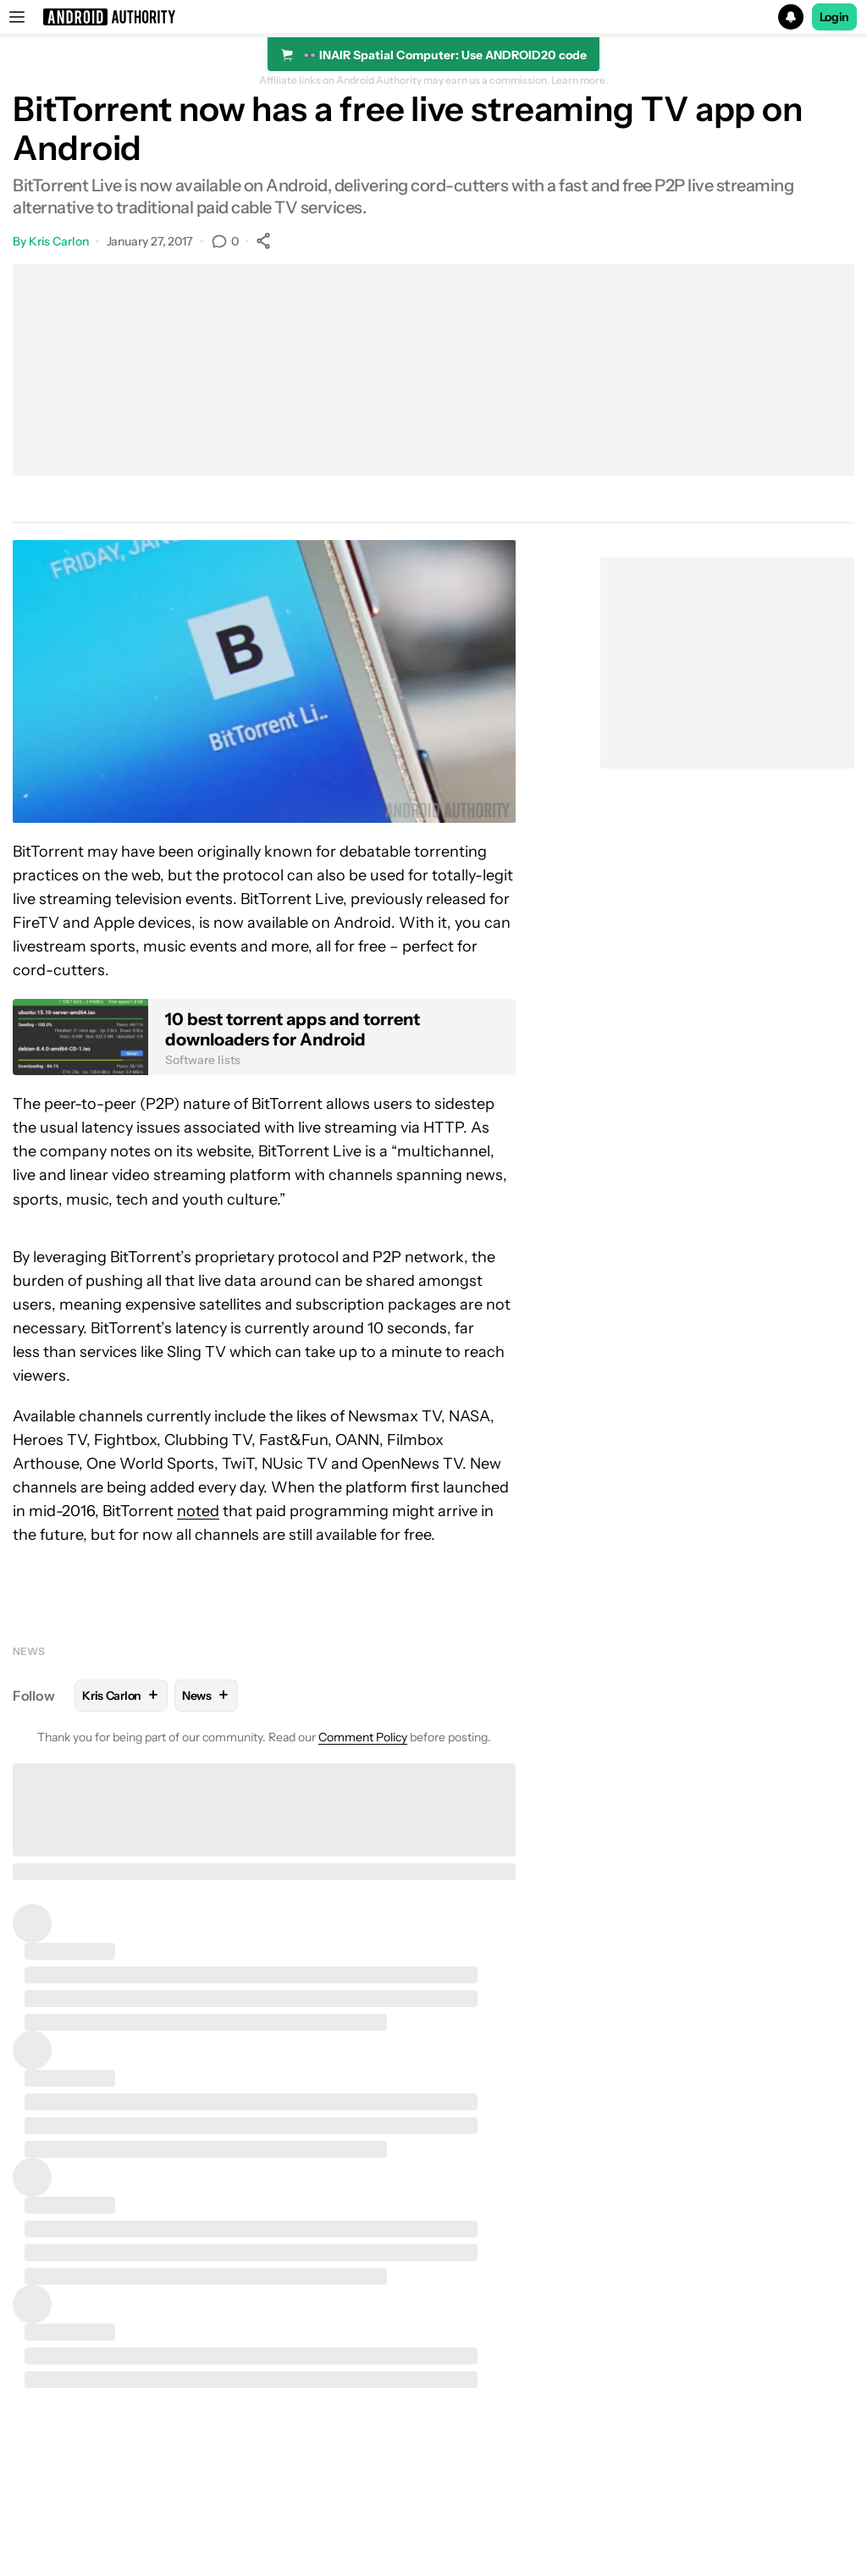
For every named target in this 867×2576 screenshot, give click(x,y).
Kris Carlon (59, 241)
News (29, 1651)
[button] (433, 17)
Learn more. (579, 80)
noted (198, 1511)
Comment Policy (362, 1737)
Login (835, 17)
